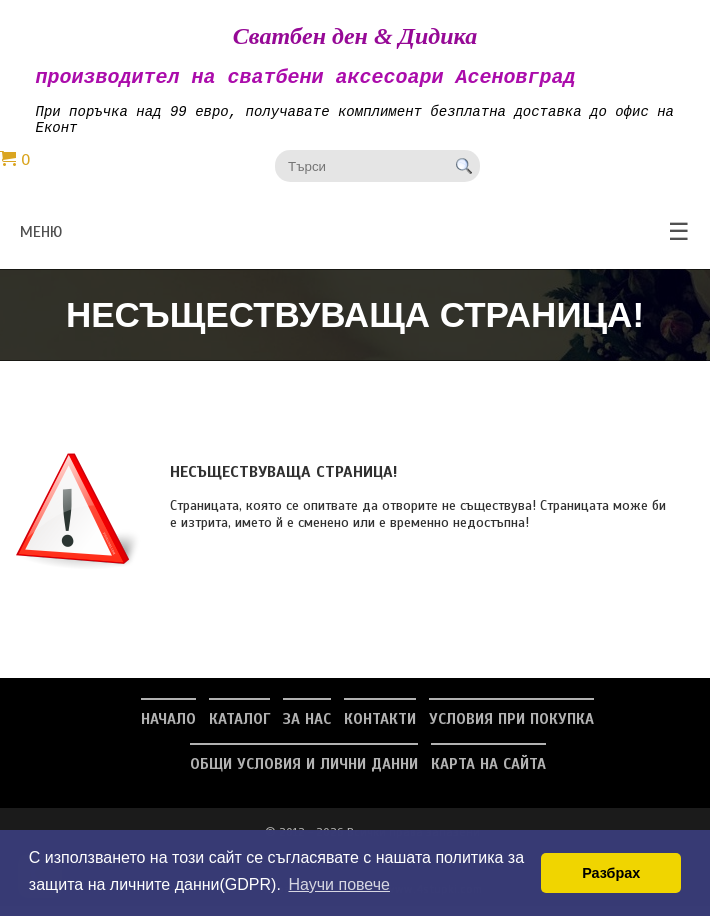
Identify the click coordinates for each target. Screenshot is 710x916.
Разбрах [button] (611, 873)
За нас (307, 729)
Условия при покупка (511, 729)
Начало (168, 729)
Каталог (239, 729)
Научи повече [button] (338, 884)
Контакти (380, 729)
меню (355, 242)
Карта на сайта (488, 774)
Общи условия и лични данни (304, 774)
